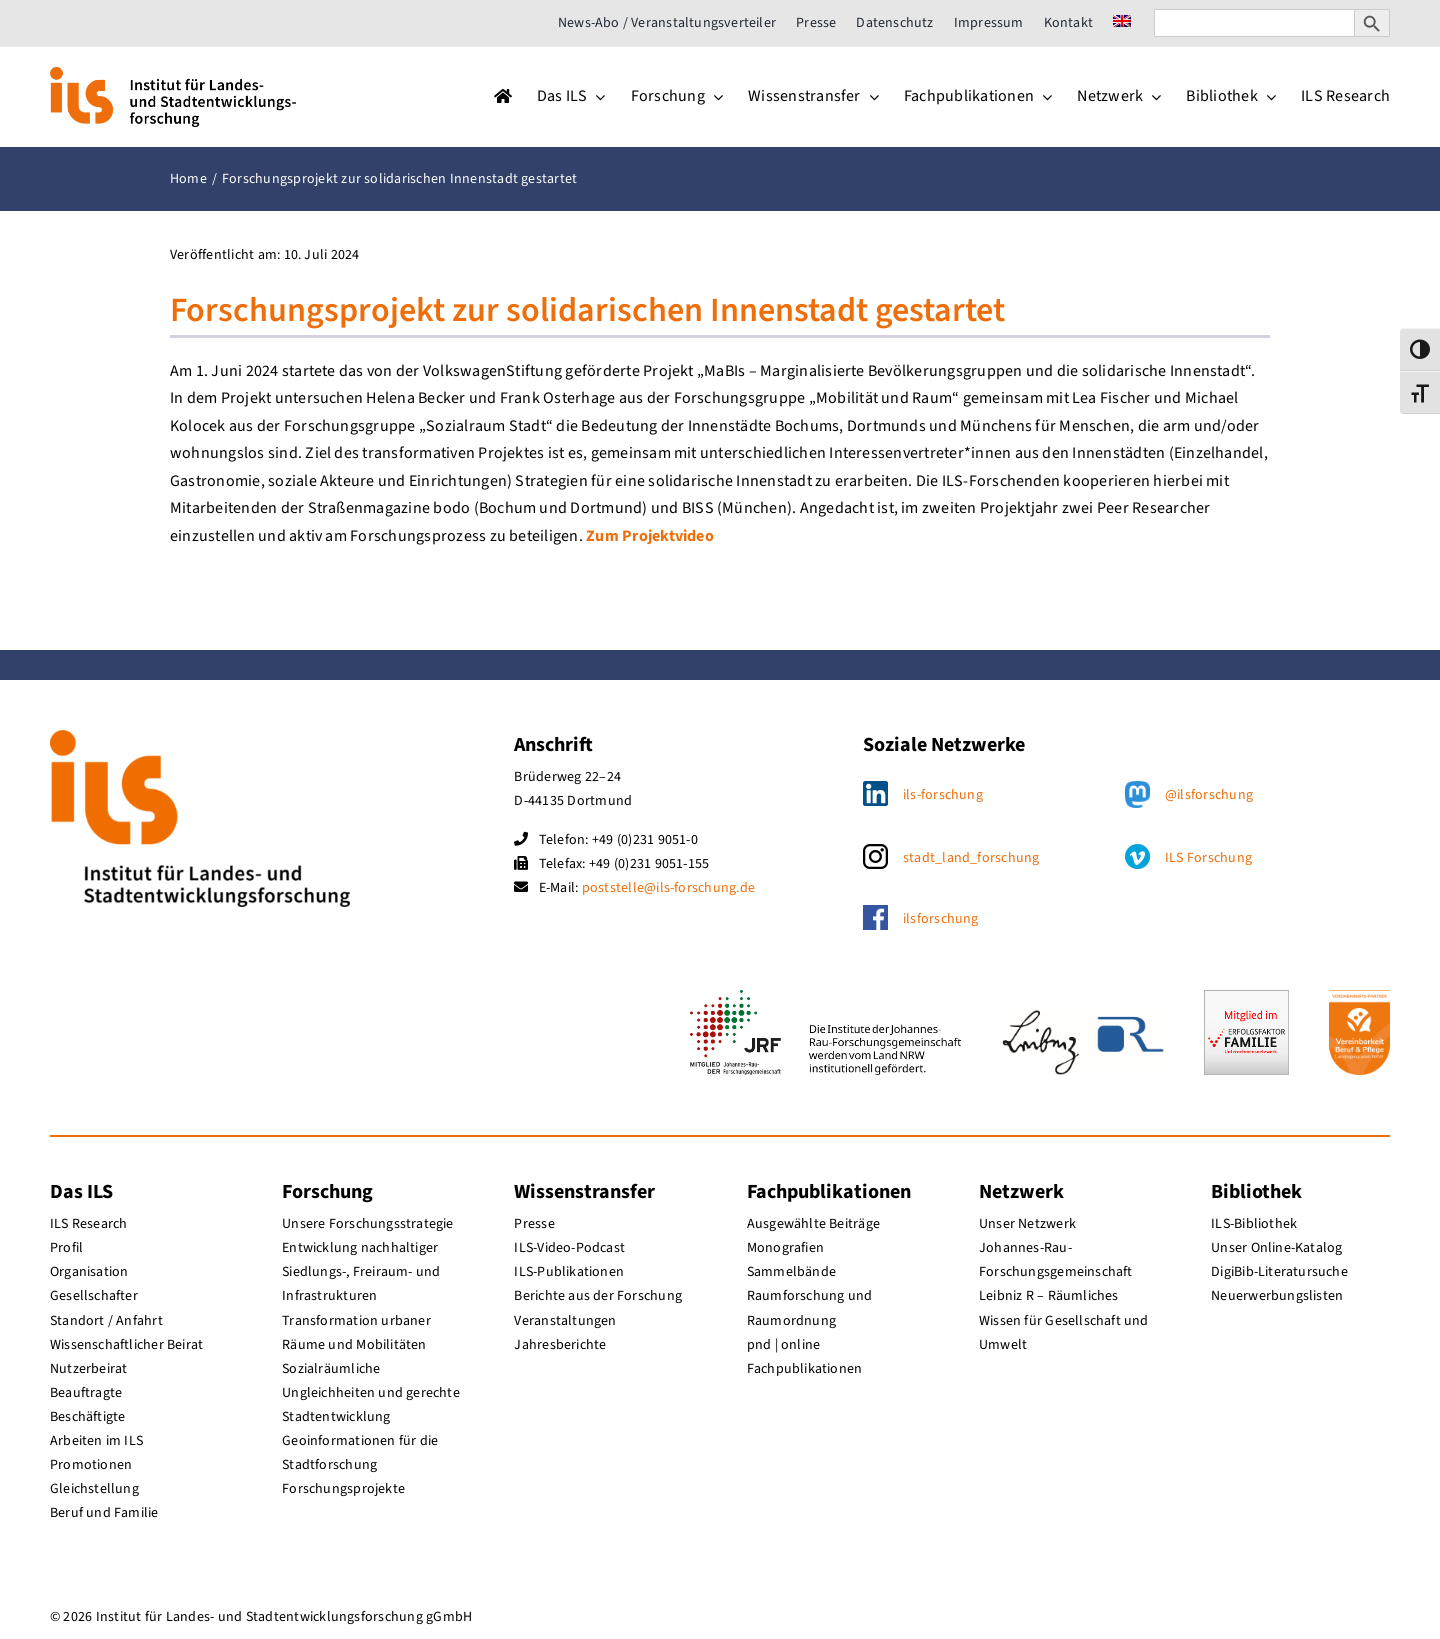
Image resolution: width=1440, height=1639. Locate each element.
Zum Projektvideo (650, 536)
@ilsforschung (1209, 795)
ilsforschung (941, 919)
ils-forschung (943, 795)
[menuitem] (1122, 23)
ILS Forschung (1208, 858)
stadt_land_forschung (971, 858)
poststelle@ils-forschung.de (668, 888)
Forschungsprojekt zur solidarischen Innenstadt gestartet (587, 310)
